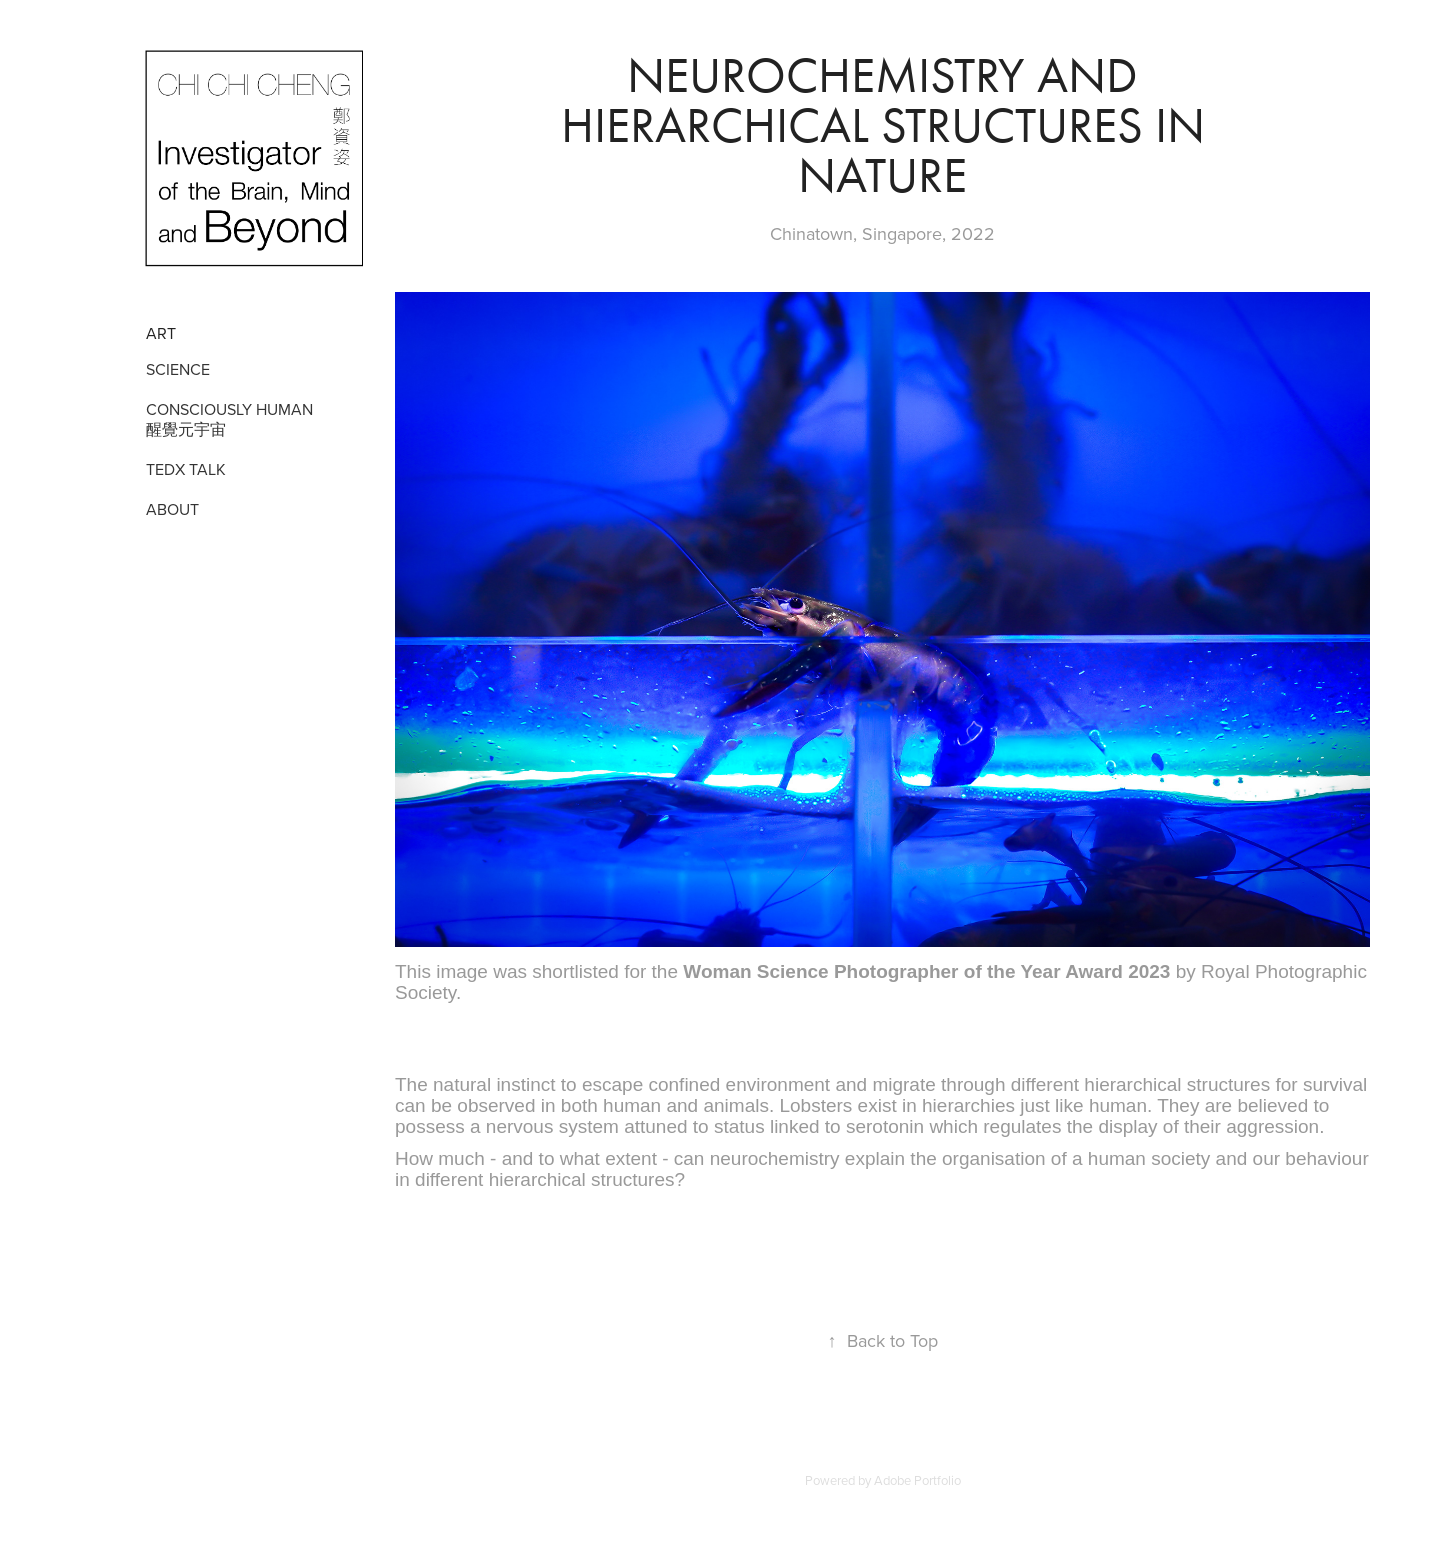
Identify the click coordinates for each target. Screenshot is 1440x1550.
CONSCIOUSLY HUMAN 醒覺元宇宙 (229, 419)
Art (161, 333)
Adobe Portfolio (917, 1480)
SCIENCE (178, 369)
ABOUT (172, 509)
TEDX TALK (186, 469)
